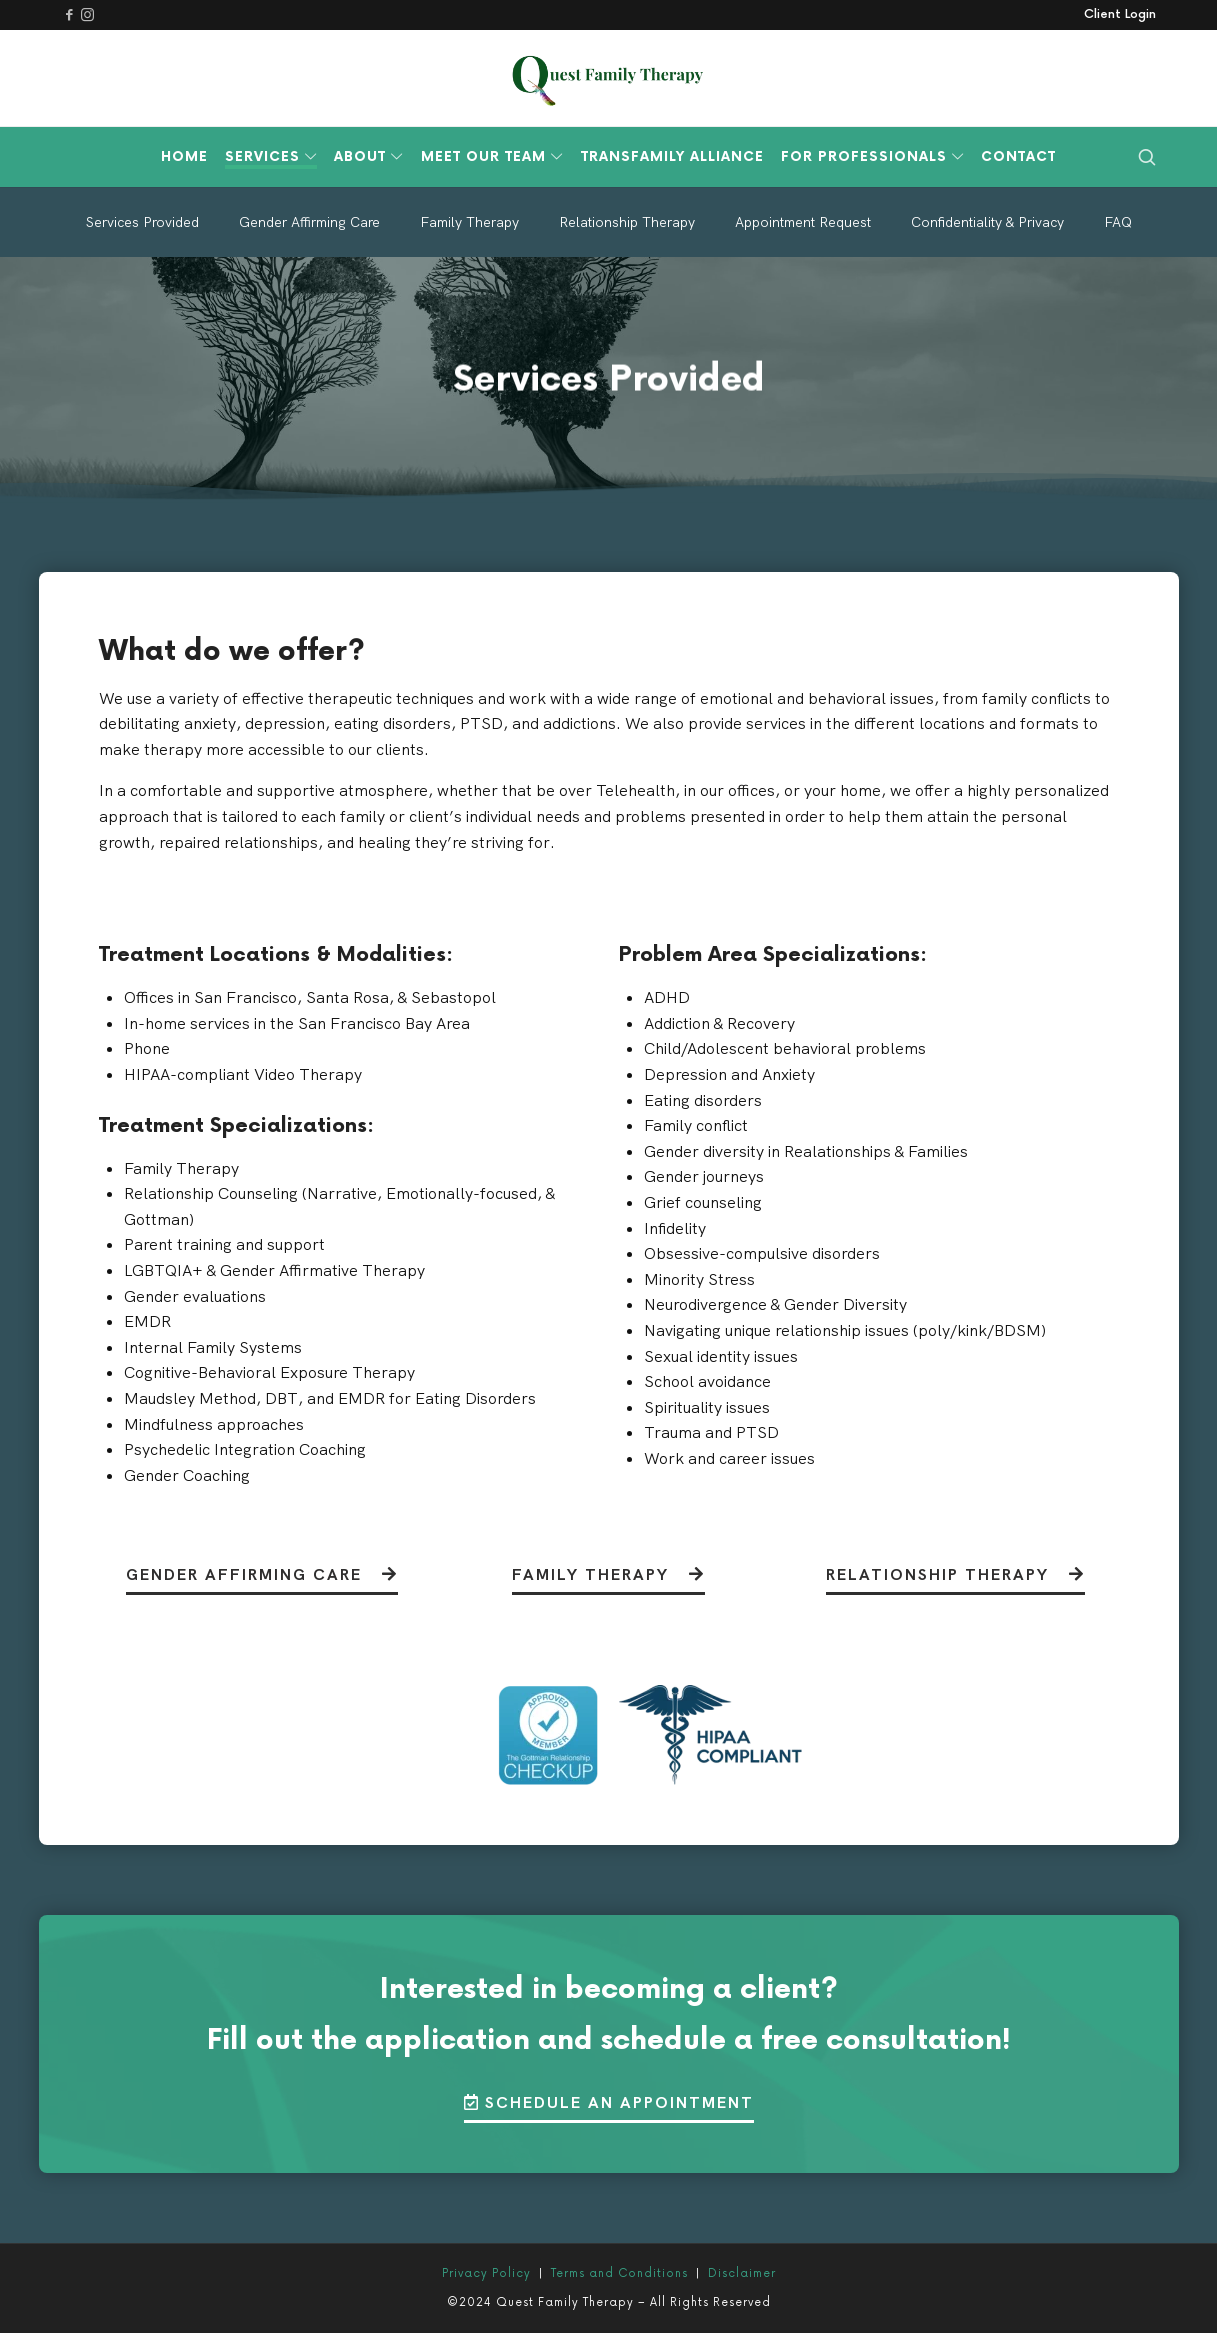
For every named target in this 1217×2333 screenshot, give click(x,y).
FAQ (1118, 222)
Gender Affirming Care (309, 222)
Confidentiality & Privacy (987, 222)
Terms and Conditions (619, 2273)
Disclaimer (742, 2273)
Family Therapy (469, 222)
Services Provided (142, 222)
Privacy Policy (486, 2273)
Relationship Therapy (627, 222)
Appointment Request (803, 222)
